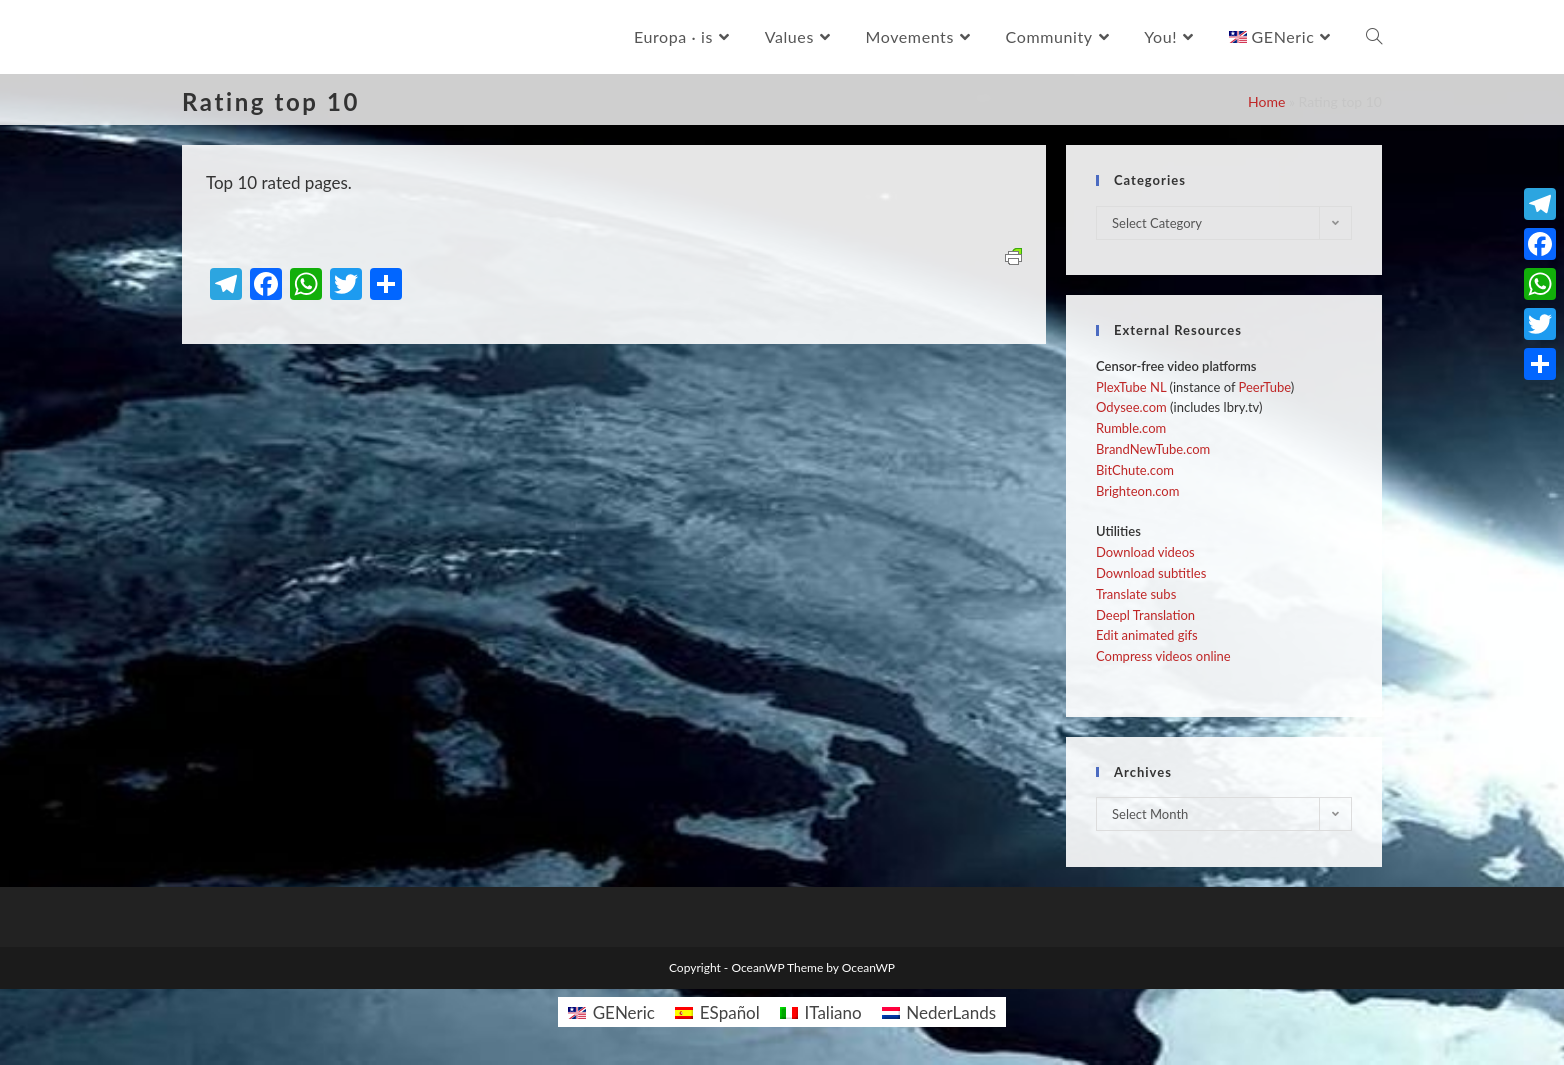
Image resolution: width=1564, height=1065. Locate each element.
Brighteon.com (1137, 491)
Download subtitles (1151, 573)
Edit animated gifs (1147, 635)
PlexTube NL (1131, 387)
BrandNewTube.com (1153, 449)
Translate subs (1136, 594)
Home (1266, 101)
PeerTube (1265, 387)
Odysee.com (1131, 407)
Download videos (1145, 552)
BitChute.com (1135, 470)
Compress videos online (1163, 656)
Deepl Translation (1145, 615)
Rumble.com (1131, 428)
